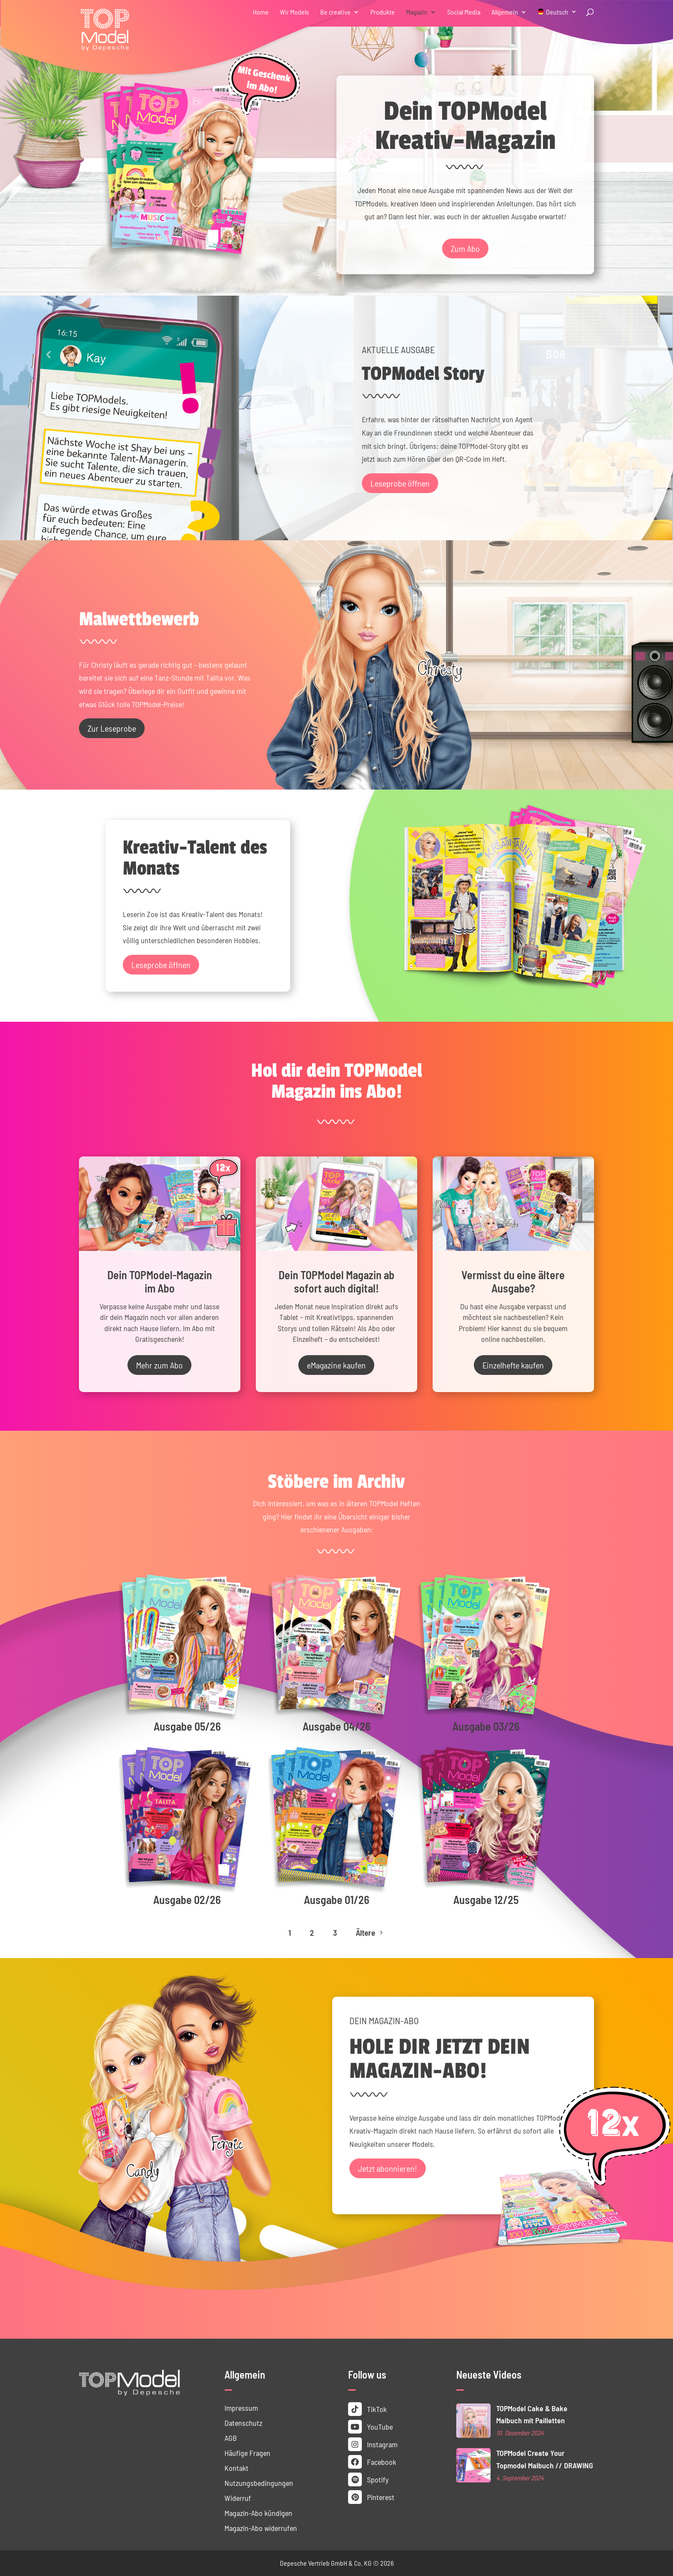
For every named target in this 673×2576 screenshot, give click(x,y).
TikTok (367, 2409)
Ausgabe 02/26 (187, 1899)
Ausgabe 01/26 (336, 1899)
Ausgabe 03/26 (485, 1726)
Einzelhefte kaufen (513, 1365)
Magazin (416, 12)
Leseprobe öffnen (400, 483)
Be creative (335, 12)
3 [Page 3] (335, 1932)
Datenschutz (243, 2423)
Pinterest (371, 2497)
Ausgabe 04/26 (336, 1726)
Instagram (372, 2444)
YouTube (370, 2426)
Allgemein (504, 12)
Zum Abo (465, 248)
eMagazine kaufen (336, 1365)
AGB (230, 2438)
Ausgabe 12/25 (485, 1899)
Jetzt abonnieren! (387, 2168)
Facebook (372, 2462)
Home (261, 12)
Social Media (463, 12)
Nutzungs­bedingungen (258, 2483)
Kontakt (236, 2468)
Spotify (368, 2479)
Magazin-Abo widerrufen (260, 2528)
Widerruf (237, 2498)
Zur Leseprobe (112, 728)
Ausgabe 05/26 (187, 1726)
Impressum (241, 2408)
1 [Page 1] (289, 1932)
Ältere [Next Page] (370, 1932)
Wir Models (294, 12)
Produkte (382, 12)
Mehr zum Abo (159, 1365)
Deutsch (557, 12)
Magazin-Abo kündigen (258, 2513)
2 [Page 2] (312, 1932)
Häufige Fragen (247, 2453)
